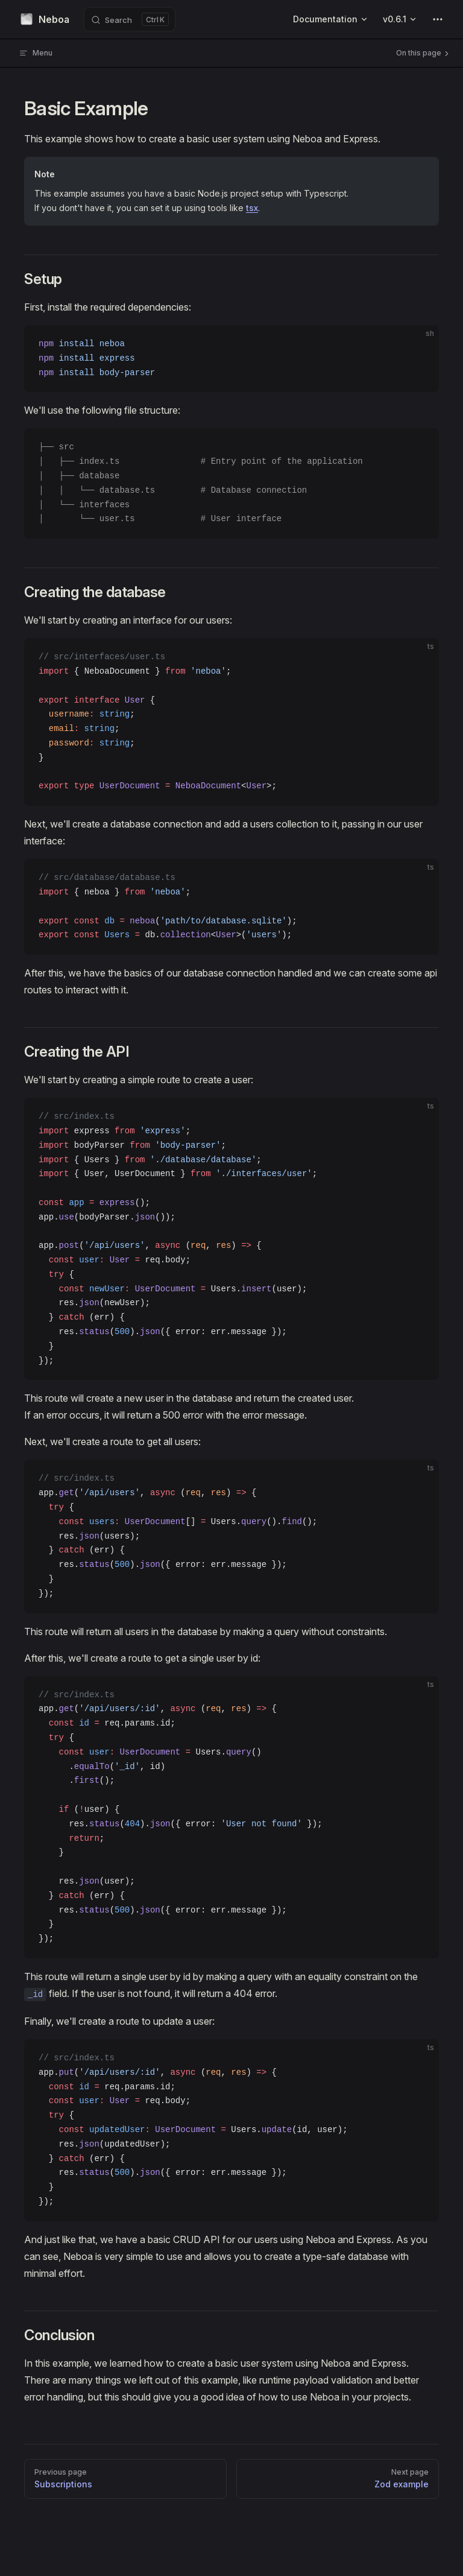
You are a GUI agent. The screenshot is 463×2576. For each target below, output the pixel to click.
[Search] (129, 19)
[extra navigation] (437, 19)
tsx (252, 208)
